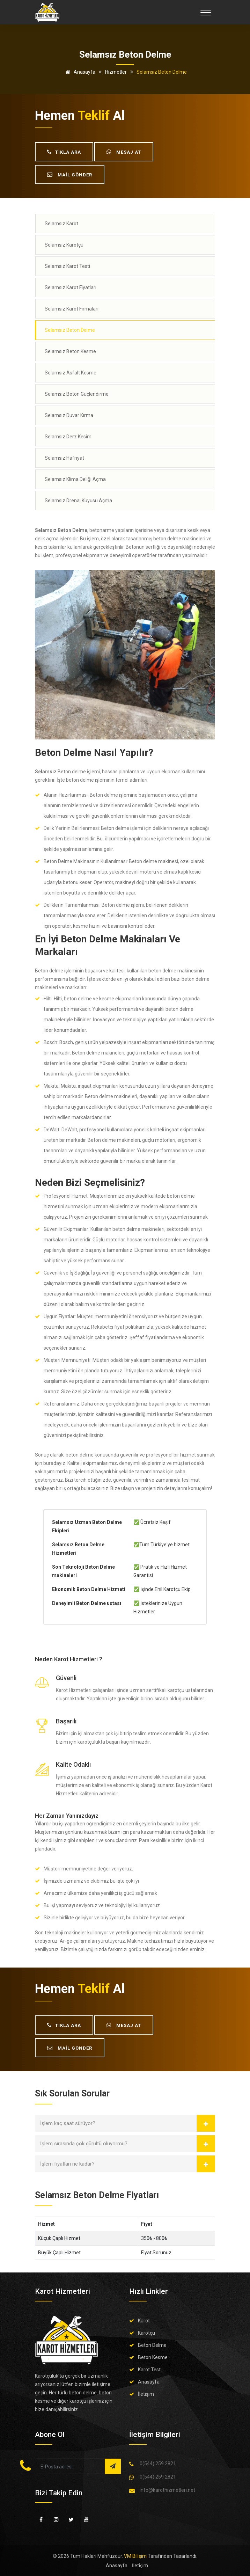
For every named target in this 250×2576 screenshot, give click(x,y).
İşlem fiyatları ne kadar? (67, 2164)
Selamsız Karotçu (64, 245)
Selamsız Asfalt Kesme (70, 372)
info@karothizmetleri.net (167, 2490)
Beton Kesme (153, 2357)
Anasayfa (79, 72)
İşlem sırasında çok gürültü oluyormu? (83, 2143)
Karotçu (146, 2333)
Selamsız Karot (61, 223)
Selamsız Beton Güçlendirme (77, 394)
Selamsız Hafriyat (64, 458)
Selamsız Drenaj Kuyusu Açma (78, 500)
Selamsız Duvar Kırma (69, 415)
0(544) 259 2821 (158, 2463)
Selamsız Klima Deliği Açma (75, 479)
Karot (144, 2320)
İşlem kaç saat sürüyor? (67, 2123)
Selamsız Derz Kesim (68, 436)
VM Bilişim (135, 2556)
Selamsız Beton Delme (70, 330)
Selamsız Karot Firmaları (71, 309)
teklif (94, 115)
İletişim (146, 2394)
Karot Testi (150, 2369)
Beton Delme (152, 2345)
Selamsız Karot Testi (67, 266)
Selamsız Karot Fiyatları (70, 287)
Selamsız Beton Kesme (70, 351)
